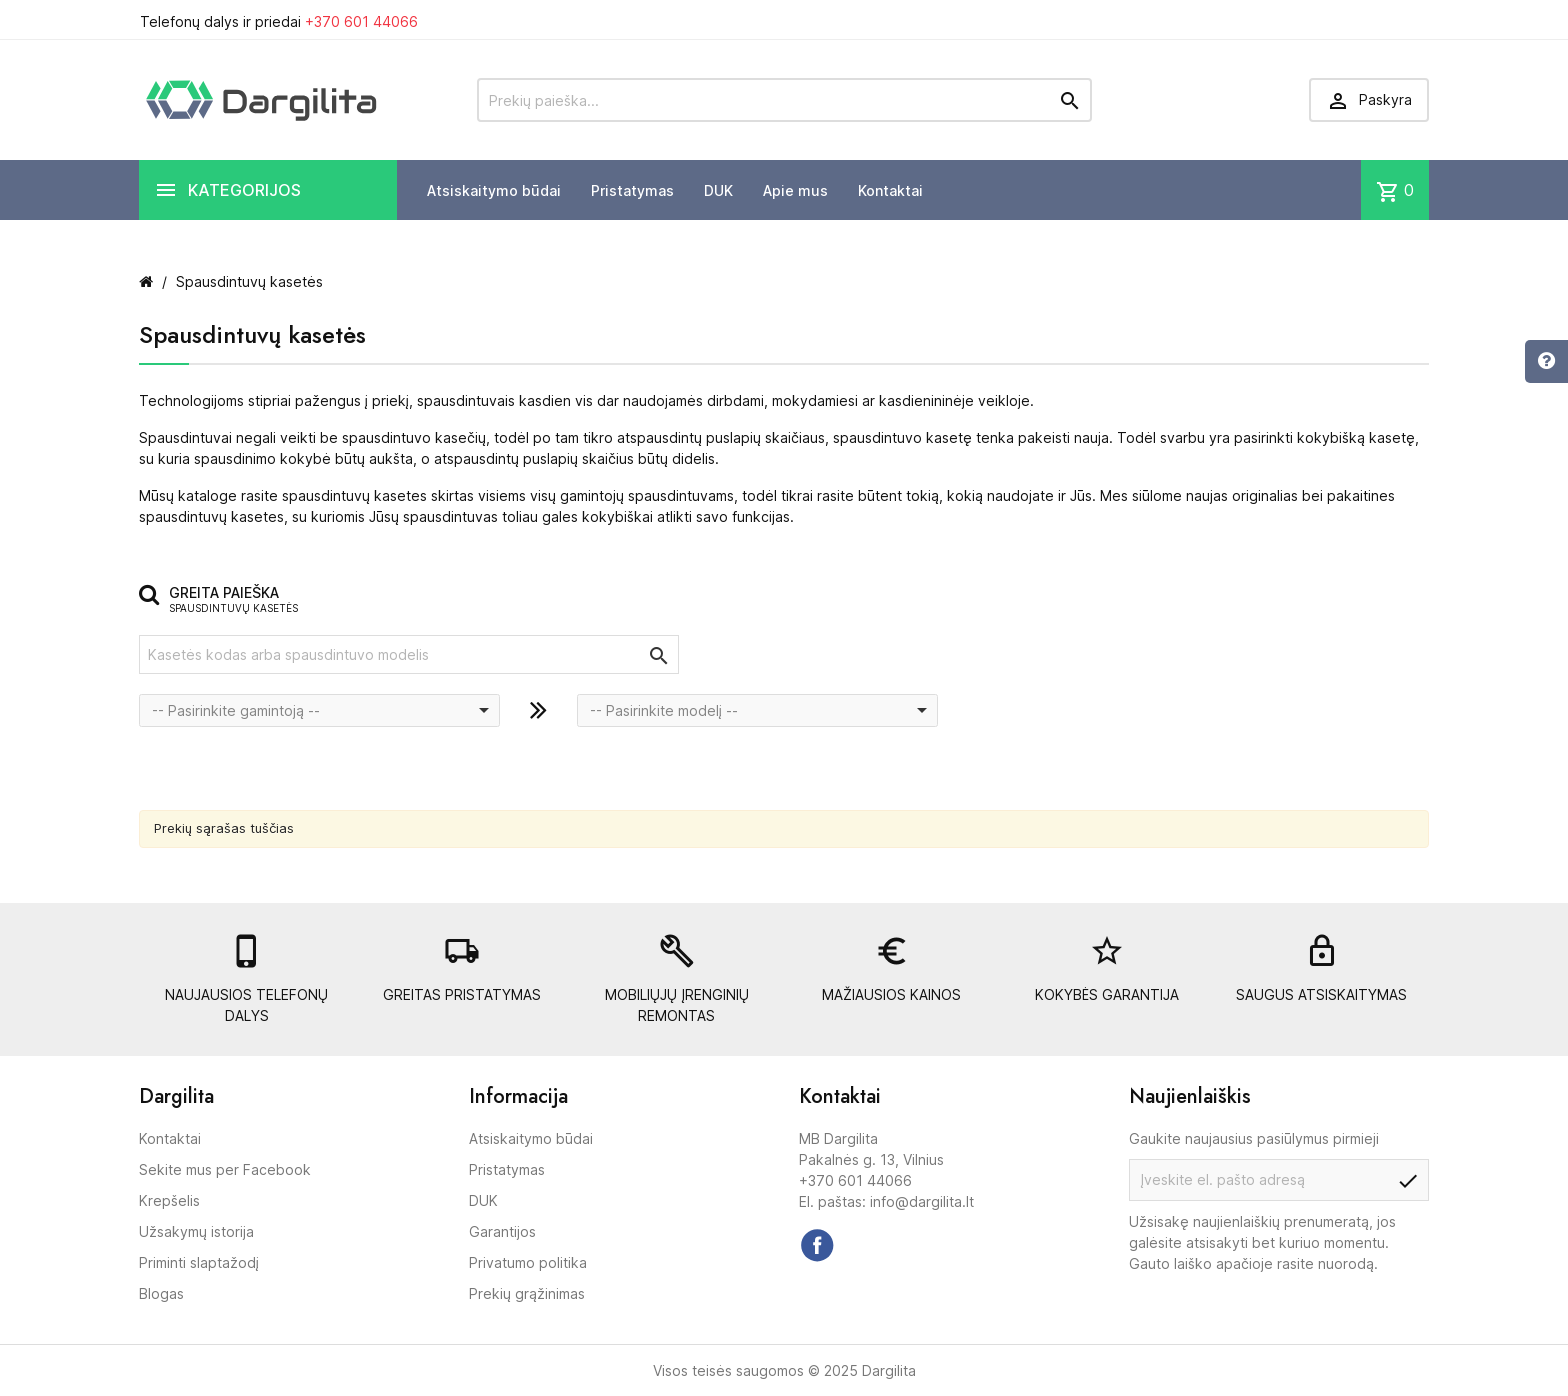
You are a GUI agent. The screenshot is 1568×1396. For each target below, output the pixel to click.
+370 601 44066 (361, 21)
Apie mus (795, 190)
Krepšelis (169, 1200)
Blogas (161, 1293)
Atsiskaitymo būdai (494, 190)
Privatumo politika (528, 1262)
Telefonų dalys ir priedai (279, 21)
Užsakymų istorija (196, 1231)
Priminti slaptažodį (199, 1262)
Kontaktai (890, 190)
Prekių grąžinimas (527, 1293)
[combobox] (319, 710)
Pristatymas (632, 190)
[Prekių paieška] (784, 100)
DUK (718, 190)
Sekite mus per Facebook (225, 1169)
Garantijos (502, 1231)
